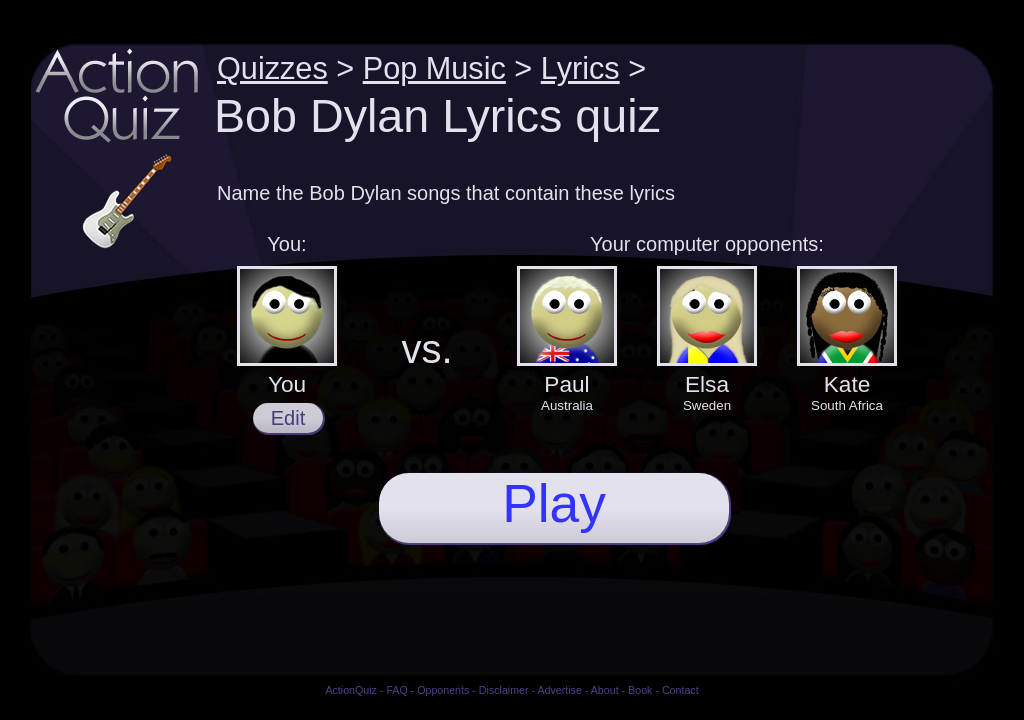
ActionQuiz (351, 690)
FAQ (396, 690)
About (605, 690)
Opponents (443, 690)
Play (554, 503)
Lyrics (580, 68)
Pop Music (434, 68)
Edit (288, 418)
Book (640, 690)
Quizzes (272, 68)
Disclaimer (504, 690)
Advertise (559, 690)
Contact (680, 690)
